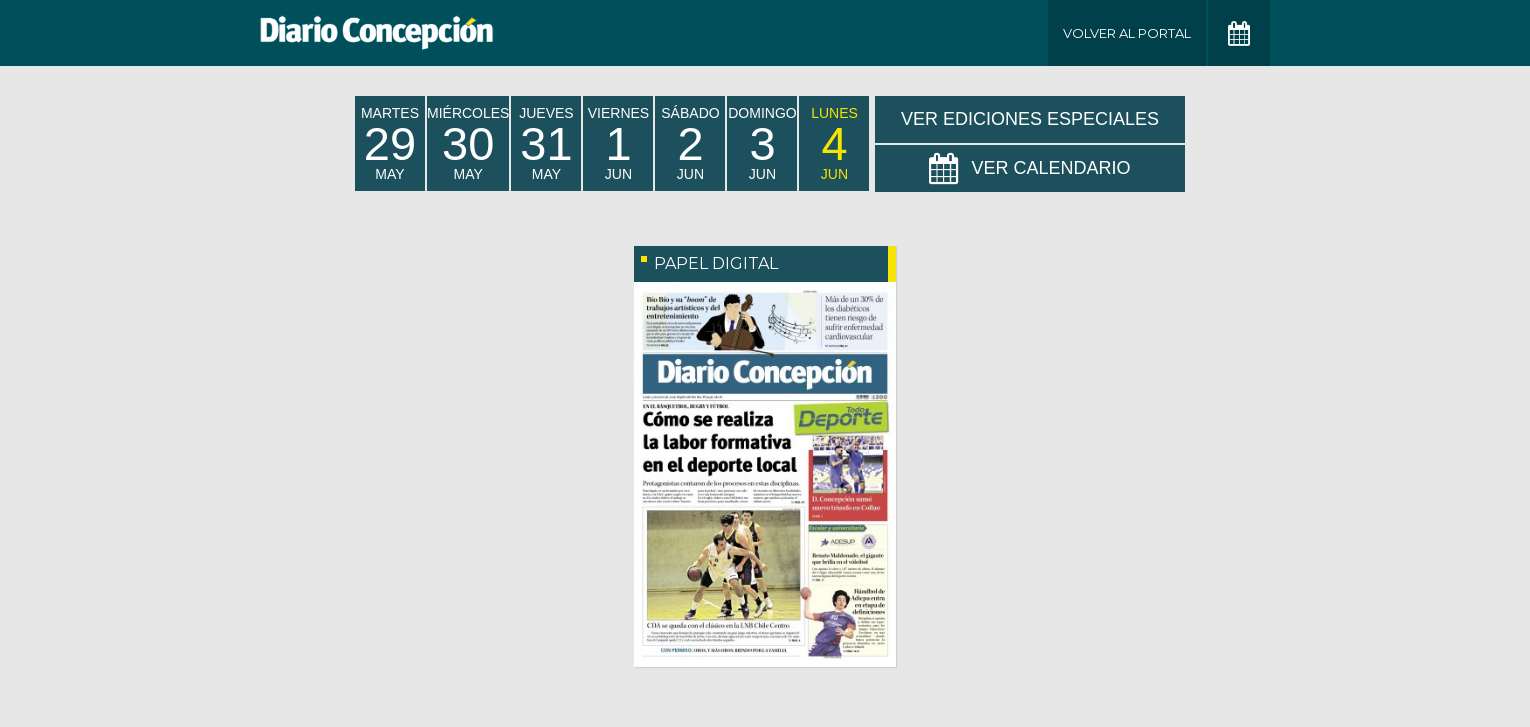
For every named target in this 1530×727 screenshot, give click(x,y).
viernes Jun (618, 143)
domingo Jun (762, 143)
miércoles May (468, 143)
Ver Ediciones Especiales (1030, 119)
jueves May (546, 143)
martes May (390, 143)
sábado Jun (690, 143)
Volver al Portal (1127, 33)
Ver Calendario (1029, 169)
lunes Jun (834, 143)
